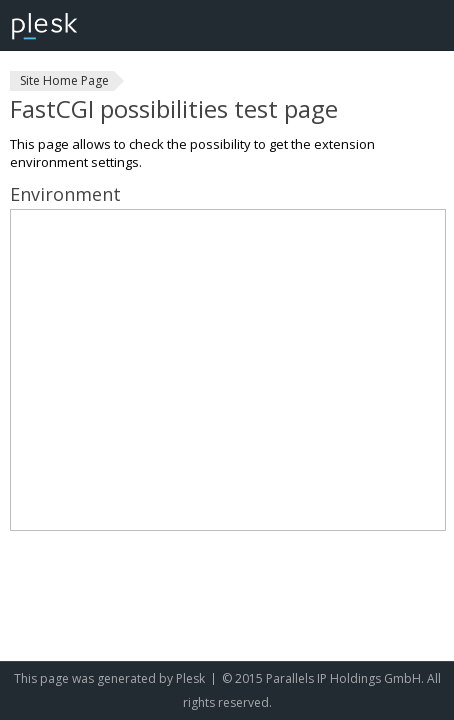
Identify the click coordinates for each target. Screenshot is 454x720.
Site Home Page (64, 80)
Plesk (190, 678)
